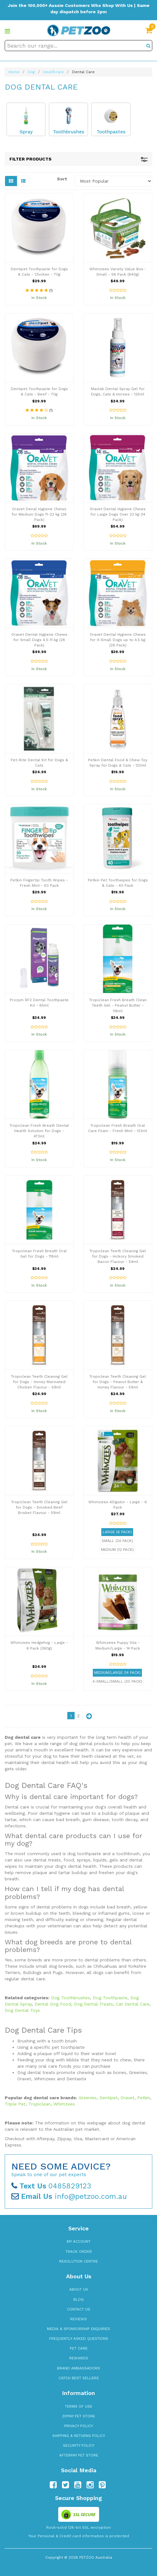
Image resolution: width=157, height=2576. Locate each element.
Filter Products (78, 159)
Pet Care (78, 2348)
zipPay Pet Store (78, 2416)
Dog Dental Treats (93, 2003)
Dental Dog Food (53, 2003)
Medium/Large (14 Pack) (117, 1672)
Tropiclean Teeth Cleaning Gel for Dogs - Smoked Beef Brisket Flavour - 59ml (39, 1507)
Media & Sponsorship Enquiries (78, 2329)
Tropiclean (39, 2103)
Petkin (143, 2097)
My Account (79, 2241)
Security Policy (78, 2445)
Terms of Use (78, 2406)
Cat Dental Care (132, 2003)
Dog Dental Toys (22, 2010)
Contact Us (78, 2309)
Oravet (127, 2097)
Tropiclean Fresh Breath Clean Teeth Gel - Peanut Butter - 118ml (118, 1005)
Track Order (78, 2251)
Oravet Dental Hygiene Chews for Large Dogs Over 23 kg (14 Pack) (118, 514)
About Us (78, 2289)
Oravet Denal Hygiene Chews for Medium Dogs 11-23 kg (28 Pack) (39, 514)
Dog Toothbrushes (70, 1997)
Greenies (88, 2097)
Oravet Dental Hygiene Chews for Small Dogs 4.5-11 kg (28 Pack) (39, 639)
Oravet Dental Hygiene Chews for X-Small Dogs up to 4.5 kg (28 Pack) (118, 639)
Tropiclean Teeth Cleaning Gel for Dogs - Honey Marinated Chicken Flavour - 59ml (39, 1381)
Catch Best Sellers (79, 2378)
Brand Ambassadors (78, 2368)
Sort (62, 178)
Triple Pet (15, 2103)
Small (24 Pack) (117, 1541)
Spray (26, 132)
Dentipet (108, 2097)
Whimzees (64, 2103)
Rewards (78, 2358)
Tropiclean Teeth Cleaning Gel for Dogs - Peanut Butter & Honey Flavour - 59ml (117, 1381)
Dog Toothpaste (110, 1997)
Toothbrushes (68, 132)
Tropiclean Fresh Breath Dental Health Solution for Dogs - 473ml (39, 1130)
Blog (78, 2299)
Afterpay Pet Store (78, 2455)
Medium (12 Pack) (117, 1549)
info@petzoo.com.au (69, 2196)
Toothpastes (111, 132)
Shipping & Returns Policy (78, 2435)
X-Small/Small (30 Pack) (117, 1681)
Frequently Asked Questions (78, 2338)
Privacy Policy (78, 2426)
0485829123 (51, 2186)
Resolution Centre (78, 2261)
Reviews (78, 2319)
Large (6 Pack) (117, 1532)
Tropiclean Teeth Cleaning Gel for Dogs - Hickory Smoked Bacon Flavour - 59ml (117, 1256)
